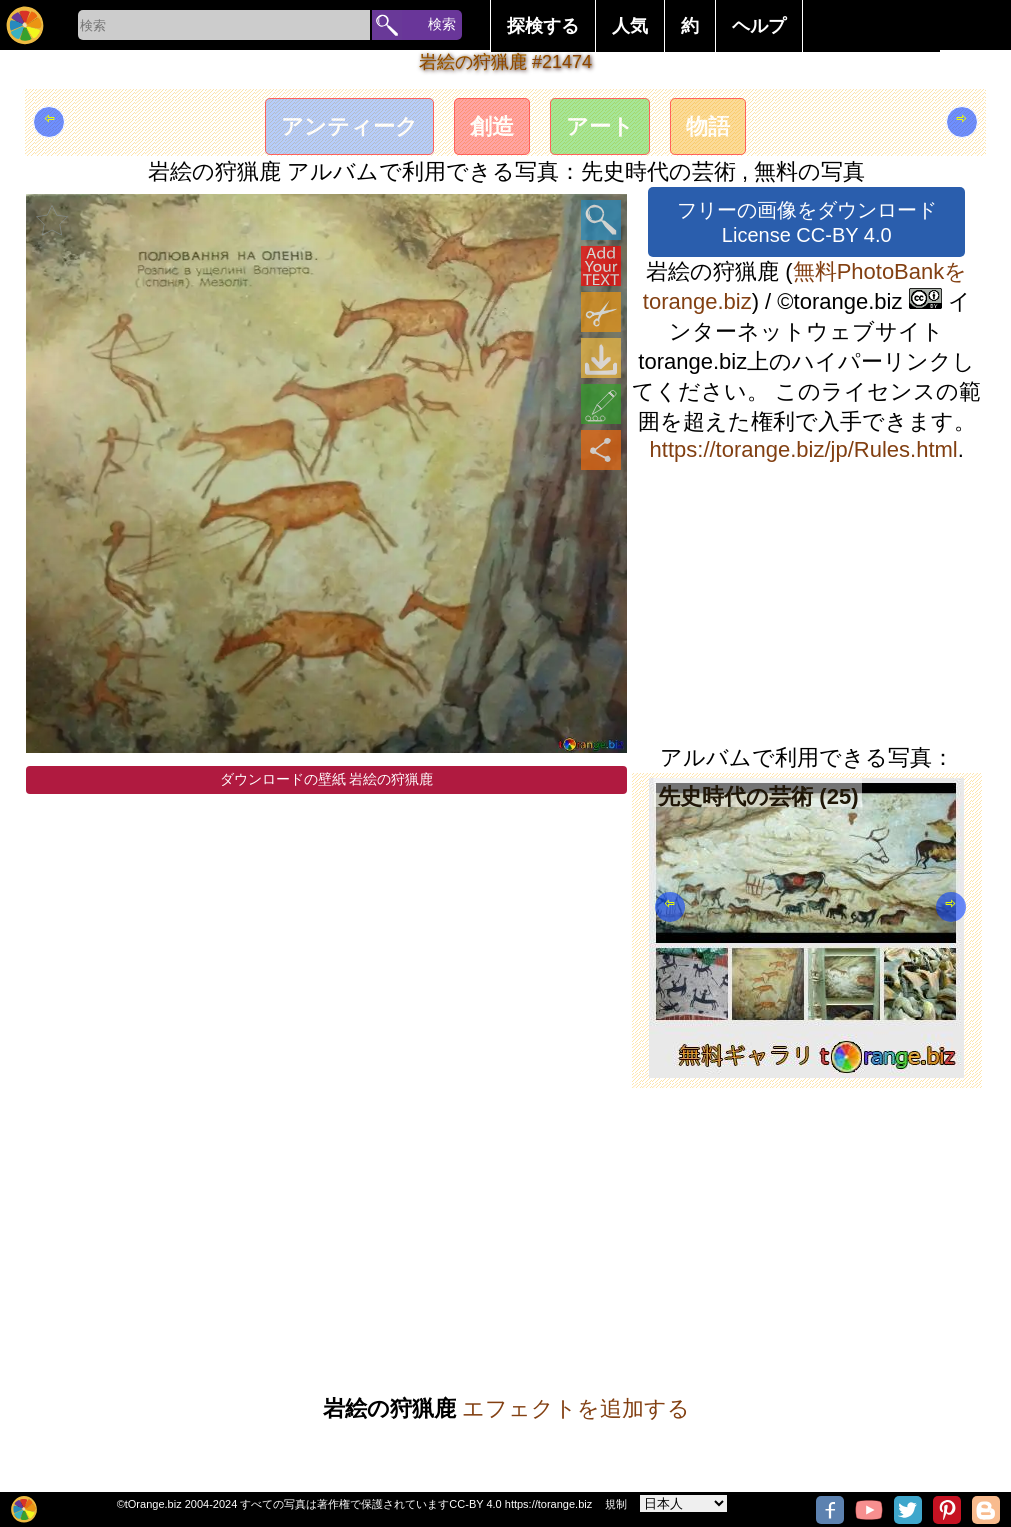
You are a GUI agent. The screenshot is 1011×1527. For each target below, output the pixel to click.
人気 (630, 26)
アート (600, 126)
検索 (442, 24)
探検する (543, 26)
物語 (708, 126)
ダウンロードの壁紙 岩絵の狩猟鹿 (327, 779)
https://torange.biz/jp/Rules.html (804, 449)
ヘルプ (759, 26)
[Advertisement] (807, 603)
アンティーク (349, 126)
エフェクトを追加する (576, 1408)
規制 (616, 1504)
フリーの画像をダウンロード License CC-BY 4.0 (807, 222)
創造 (492, 126)
